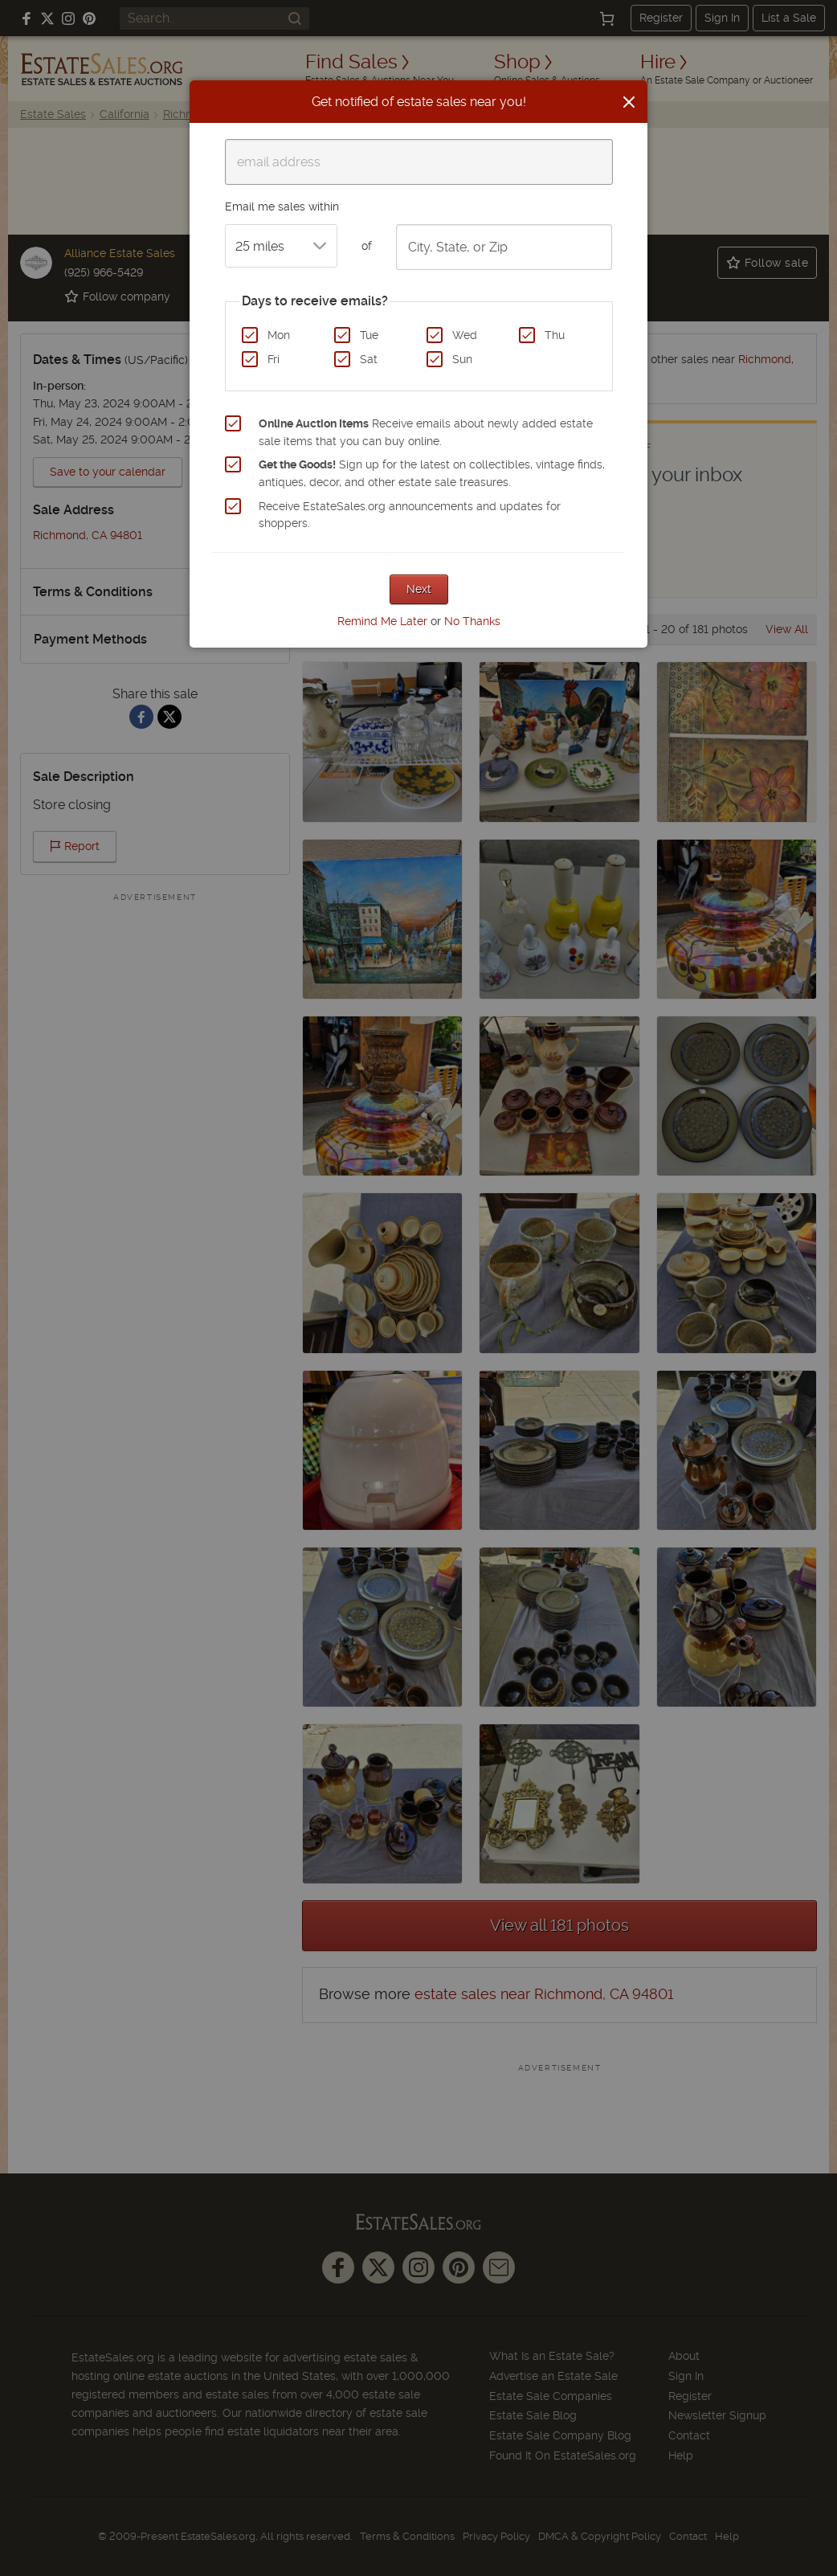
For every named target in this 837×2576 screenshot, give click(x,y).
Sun (462, 359)
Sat (369, 359)
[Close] (629, 102)
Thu (555, 335)
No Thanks (472, 621)
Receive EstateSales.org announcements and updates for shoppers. (410, 515)
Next (418, 589)
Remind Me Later (382, 621)
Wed (464, 335)
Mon (278, 335)
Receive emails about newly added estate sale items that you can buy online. (426, 432)
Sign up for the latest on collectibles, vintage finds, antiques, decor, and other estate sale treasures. (432, 473)
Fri (273, 359)
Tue (369, 335)
